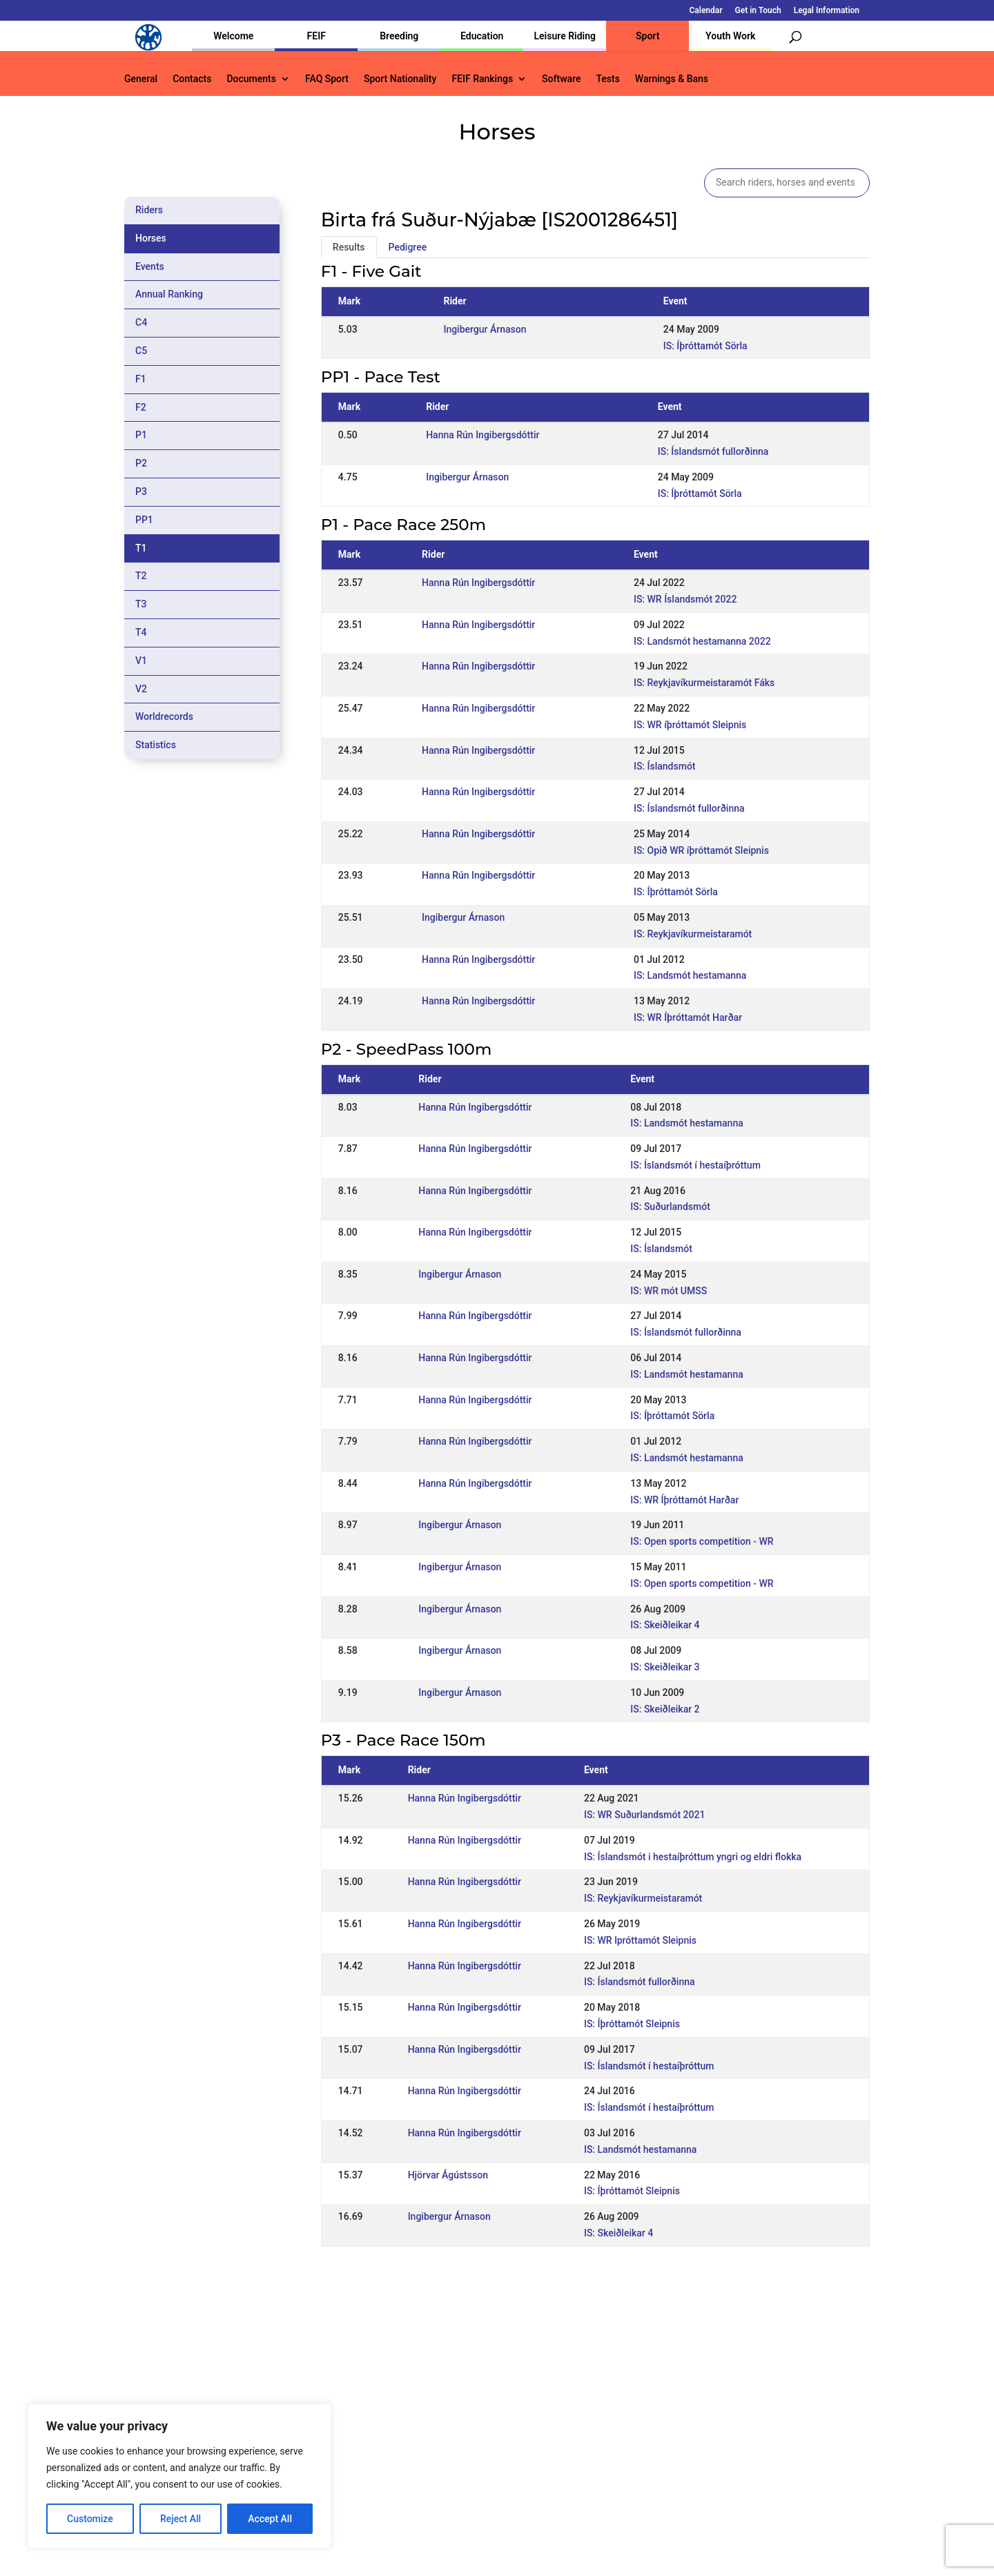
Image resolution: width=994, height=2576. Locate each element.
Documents (251, 79)
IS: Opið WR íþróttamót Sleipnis (701, 850)
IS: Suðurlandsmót (670, 1206)
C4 (141, 322)
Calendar (706, 10)
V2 (141, 688)
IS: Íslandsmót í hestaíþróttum (695, 1165)
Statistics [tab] (155, 744)
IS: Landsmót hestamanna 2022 (702, 641)
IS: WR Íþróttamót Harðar (688, 1017)
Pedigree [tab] (408, 247)
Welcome (233, 35)
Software (561, 79)
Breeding (399, 35)
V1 (141, 660)
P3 (141, 491)
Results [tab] (349, 247)
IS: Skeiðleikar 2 (664, 1709)
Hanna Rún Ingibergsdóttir (482, 434)
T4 (141, 632)
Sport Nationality (400, 79)
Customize (90, 2518)
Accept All (270, 2518)
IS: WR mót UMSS (668, 1290)
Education (481, 35)
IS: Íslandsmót (665, 766)
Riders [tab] (149, 209)
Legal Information (826, 10)
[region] (179, 2475)
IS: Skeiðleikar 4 (664, 1624)
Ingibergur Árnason (484, 329)
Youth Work (730, 35)
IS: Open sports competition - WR (701, 1541)
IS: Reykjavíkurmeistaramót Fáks (704, 682)
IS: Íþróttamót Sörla (705, 345)
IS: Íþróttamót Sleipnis (632, 2023)
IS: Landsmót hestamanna (690, 975)
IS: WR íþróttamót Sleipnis (690, 724)
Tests (607, 79)
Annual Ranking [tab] (169, 294)
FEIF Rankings (482, 79)
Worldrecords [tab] (164, 716)
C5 (141, 350)
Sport (647, 35)
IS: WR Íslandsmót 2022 (685, 599)
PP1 (144, 519)
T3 (141, 603)
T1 (141, 548)
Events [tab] (149, 266)
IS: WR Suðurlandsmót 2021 (644, 1814)
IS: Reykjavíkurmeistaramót (693, 933)
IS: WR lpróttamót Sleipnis (640, 1940)
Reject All (180, 2518)
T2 (141, 575)
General (140, 79)
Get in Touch (758, 10)
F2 (140, 407)
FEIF (316, 35)
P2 (141, 463)
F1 (140, 378)
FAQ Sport (327, 79)
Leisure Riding (565, 35)
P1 (141, 434)
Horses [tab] (150, 238)
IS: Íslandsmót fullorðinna (713, 451)
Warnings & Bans (671, 79)
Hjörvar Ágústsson (448, 2174)
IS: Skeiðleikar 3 (664, 1666)
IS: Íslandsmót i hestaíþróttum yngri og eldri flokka (692, 1856)
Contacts (192, 79)
